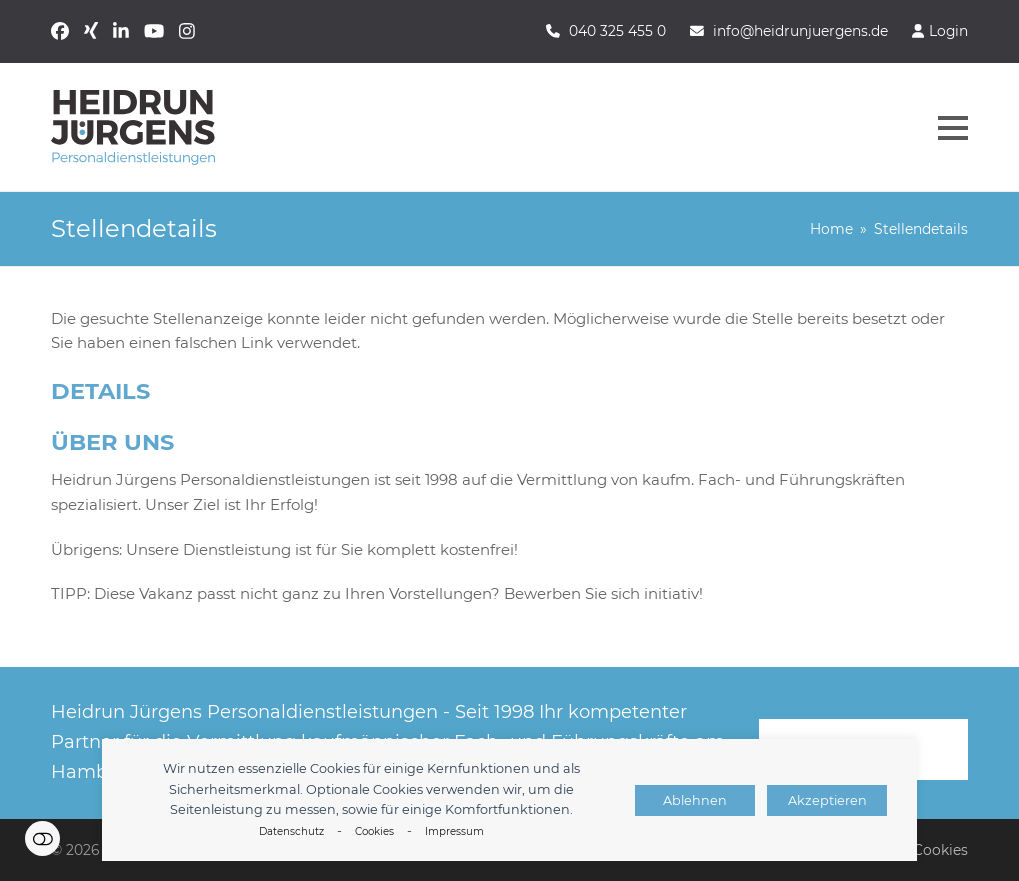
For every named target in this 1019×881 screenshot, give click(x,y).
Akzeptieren (827, 800)
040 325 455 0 (617, 31)
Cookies (374, 831)
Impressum (454, 831)
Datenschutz (291, 831)
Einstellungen (42, 838)
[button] (953, 128)
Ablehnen (695, 800)
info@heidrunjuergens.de (800, 31)
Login (948, 31)
